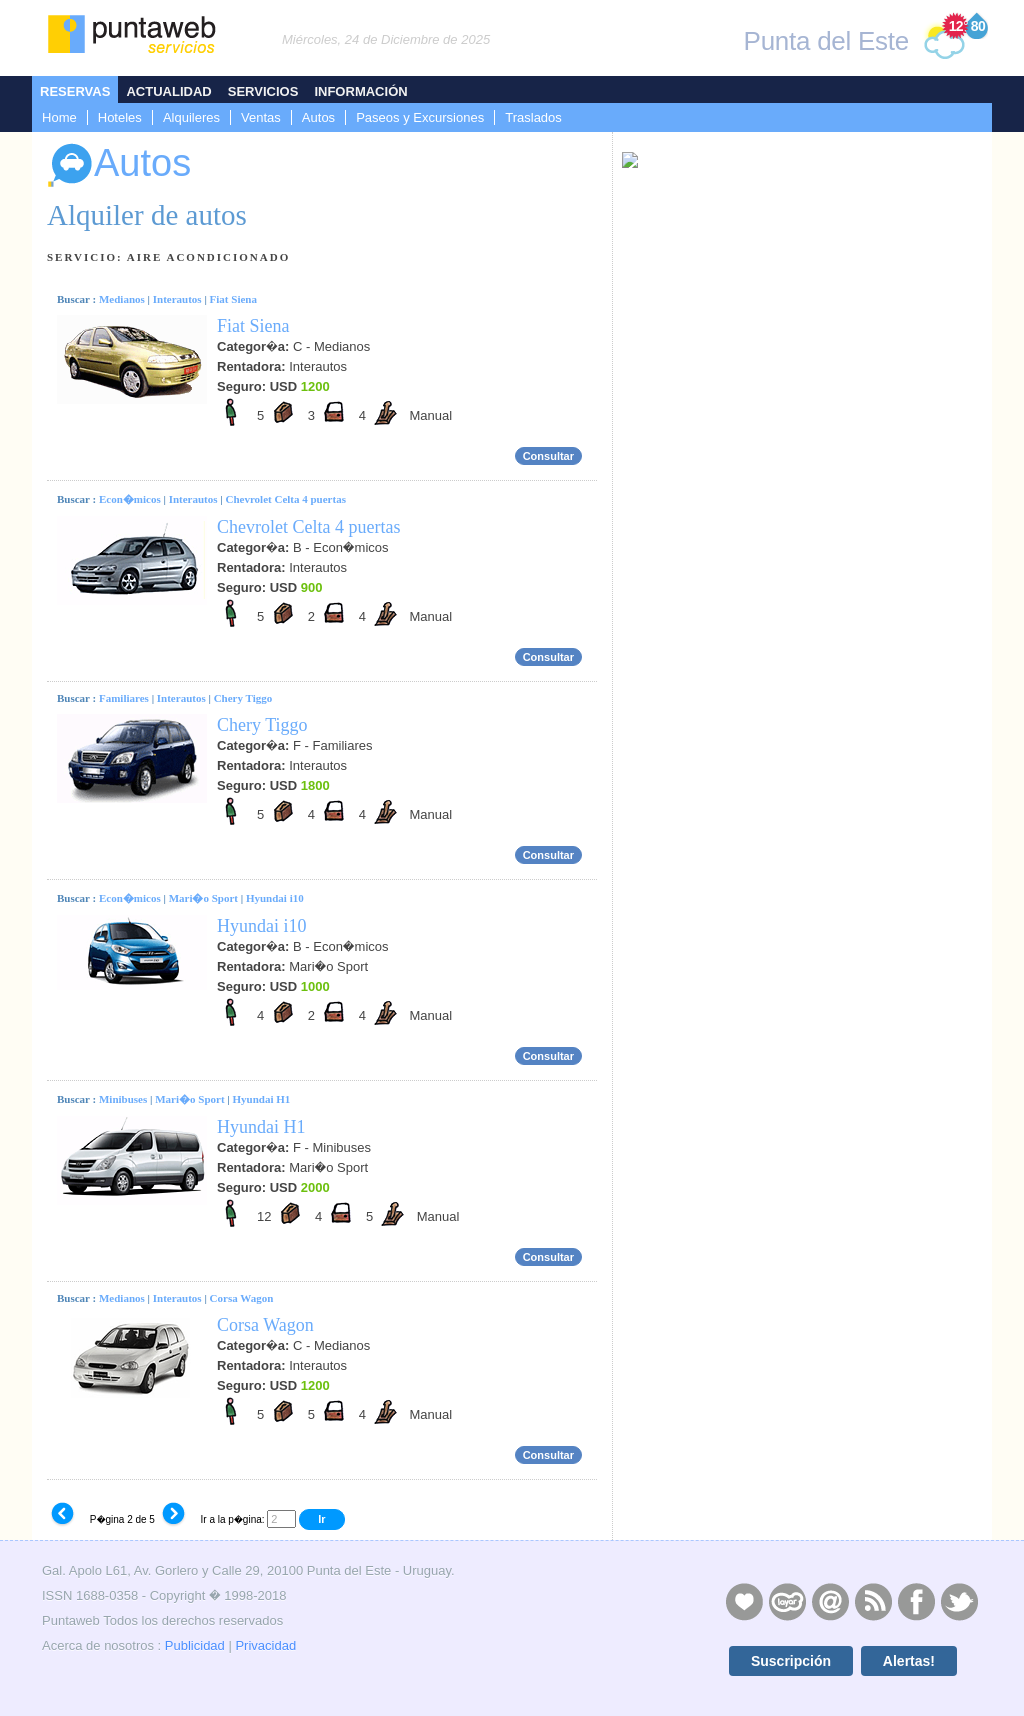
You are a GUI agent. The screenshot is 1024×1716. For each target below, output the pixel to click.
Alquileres (191, 117)
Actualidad (168, 91)
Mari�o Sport (203, 898)
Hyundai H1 (262, 1099)
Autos (318, 117)
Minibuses (123, 1099)
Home (59, 117)
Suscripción (791, 1661)
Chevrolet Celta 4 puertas (285, 499)
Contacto (830, 1601)
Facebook (916, 1601)
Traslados (533, 117)
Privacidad (265, 1645)
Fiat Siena (233, 299)
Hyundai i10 (275, 898)
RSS (873, 1601)
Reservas (75, 91)
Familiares (124, 698)
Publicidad (195, 1645)
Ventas (261, 117)
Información (360, 91)
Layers (787, 1601)
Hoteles (120, 117)
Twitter (959, 1601)
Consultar (548, 456)
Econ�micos (130, 499)
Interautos (177, 299)
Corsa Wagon (242, 1298)
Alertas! (909, 1661)
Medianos (122, 299)
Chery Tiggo (243, 698)
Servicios (263, 91)
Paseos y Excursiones (420, 117)
